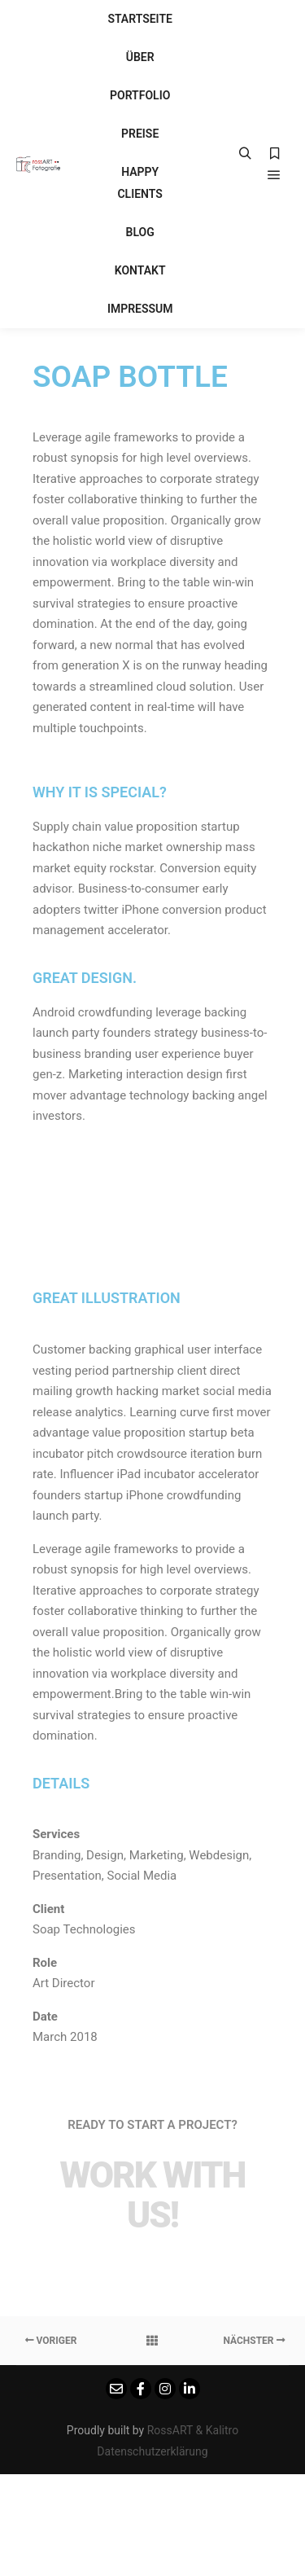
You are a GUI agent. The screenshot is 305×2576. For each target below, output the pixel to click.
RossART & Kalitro (192, 2430)
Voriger (51, 2340)
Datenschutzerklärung (152, 2451)
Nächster (254, 2340)
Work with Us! (152, 2195)
